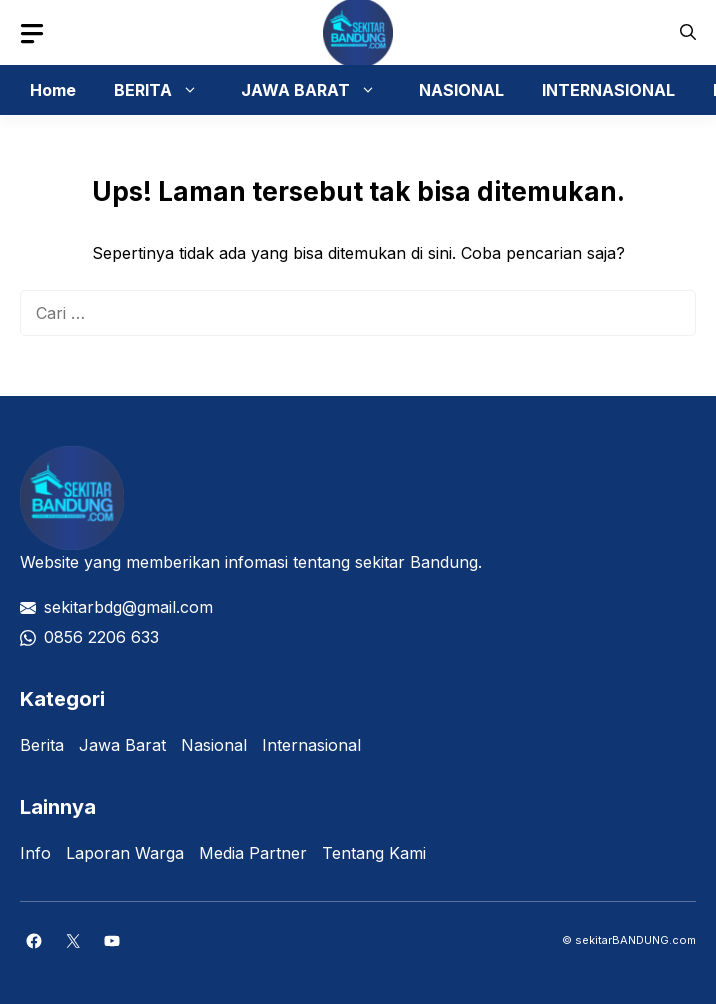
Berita (42, 745)
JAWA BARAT (318, 90)
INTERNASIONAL (608, 90)
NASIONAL (461, 90)
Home (53, 90)
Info (35, 853)
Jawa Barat (122, 745)
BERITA (166, 90)
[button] (688, 32)
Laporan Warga (125, 853)
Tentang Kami (374, 853)
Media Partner (253, 853)
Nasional (214, 745)
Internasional (311, 745)
